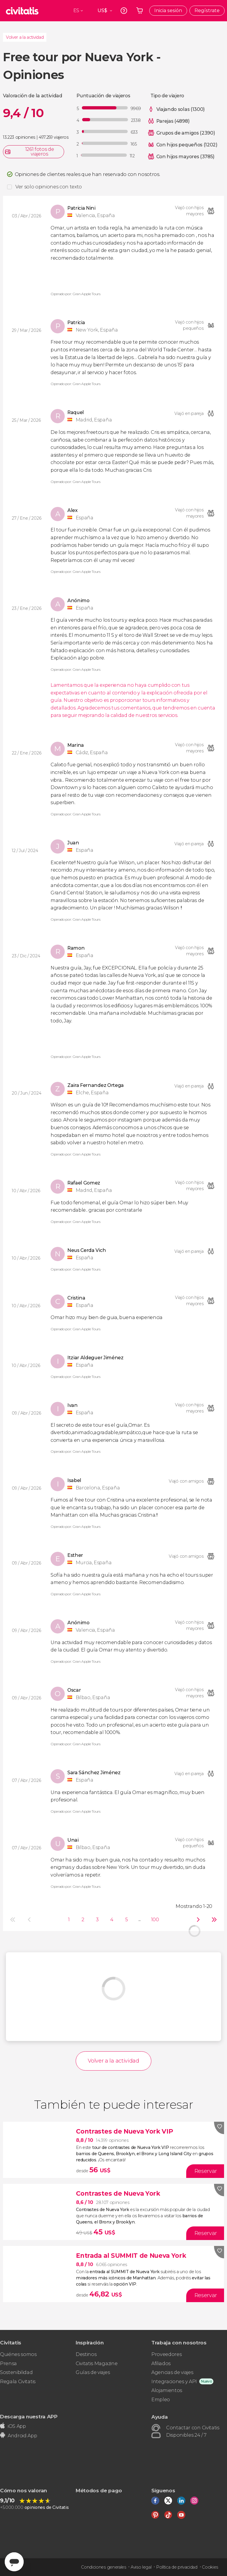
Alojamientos (166, 2390)
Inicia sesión (168, 10)
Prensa (8, 2363)
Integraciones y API (174, 2381)
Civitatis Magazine (96, 2363)
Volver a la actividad (24, 37)
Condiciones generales (103, 2567)
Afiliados (161, 2363)
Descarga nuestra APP (29, 2416)
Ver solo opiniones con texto (48, 187)
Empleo (160, 2399)
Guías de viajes (93, 2372)
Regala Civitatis (17, 2381)
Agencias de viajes (172, 2372)
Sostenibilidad (16, 2372)
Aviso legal (141, 2567)
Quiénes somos (18, 2354)
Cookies (210, 2567)
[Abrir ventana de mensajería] (14, 2561)
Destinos (86, 2354)
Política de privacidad (176, 2567)
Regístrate (207, 10)
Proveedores (166, 2354)
